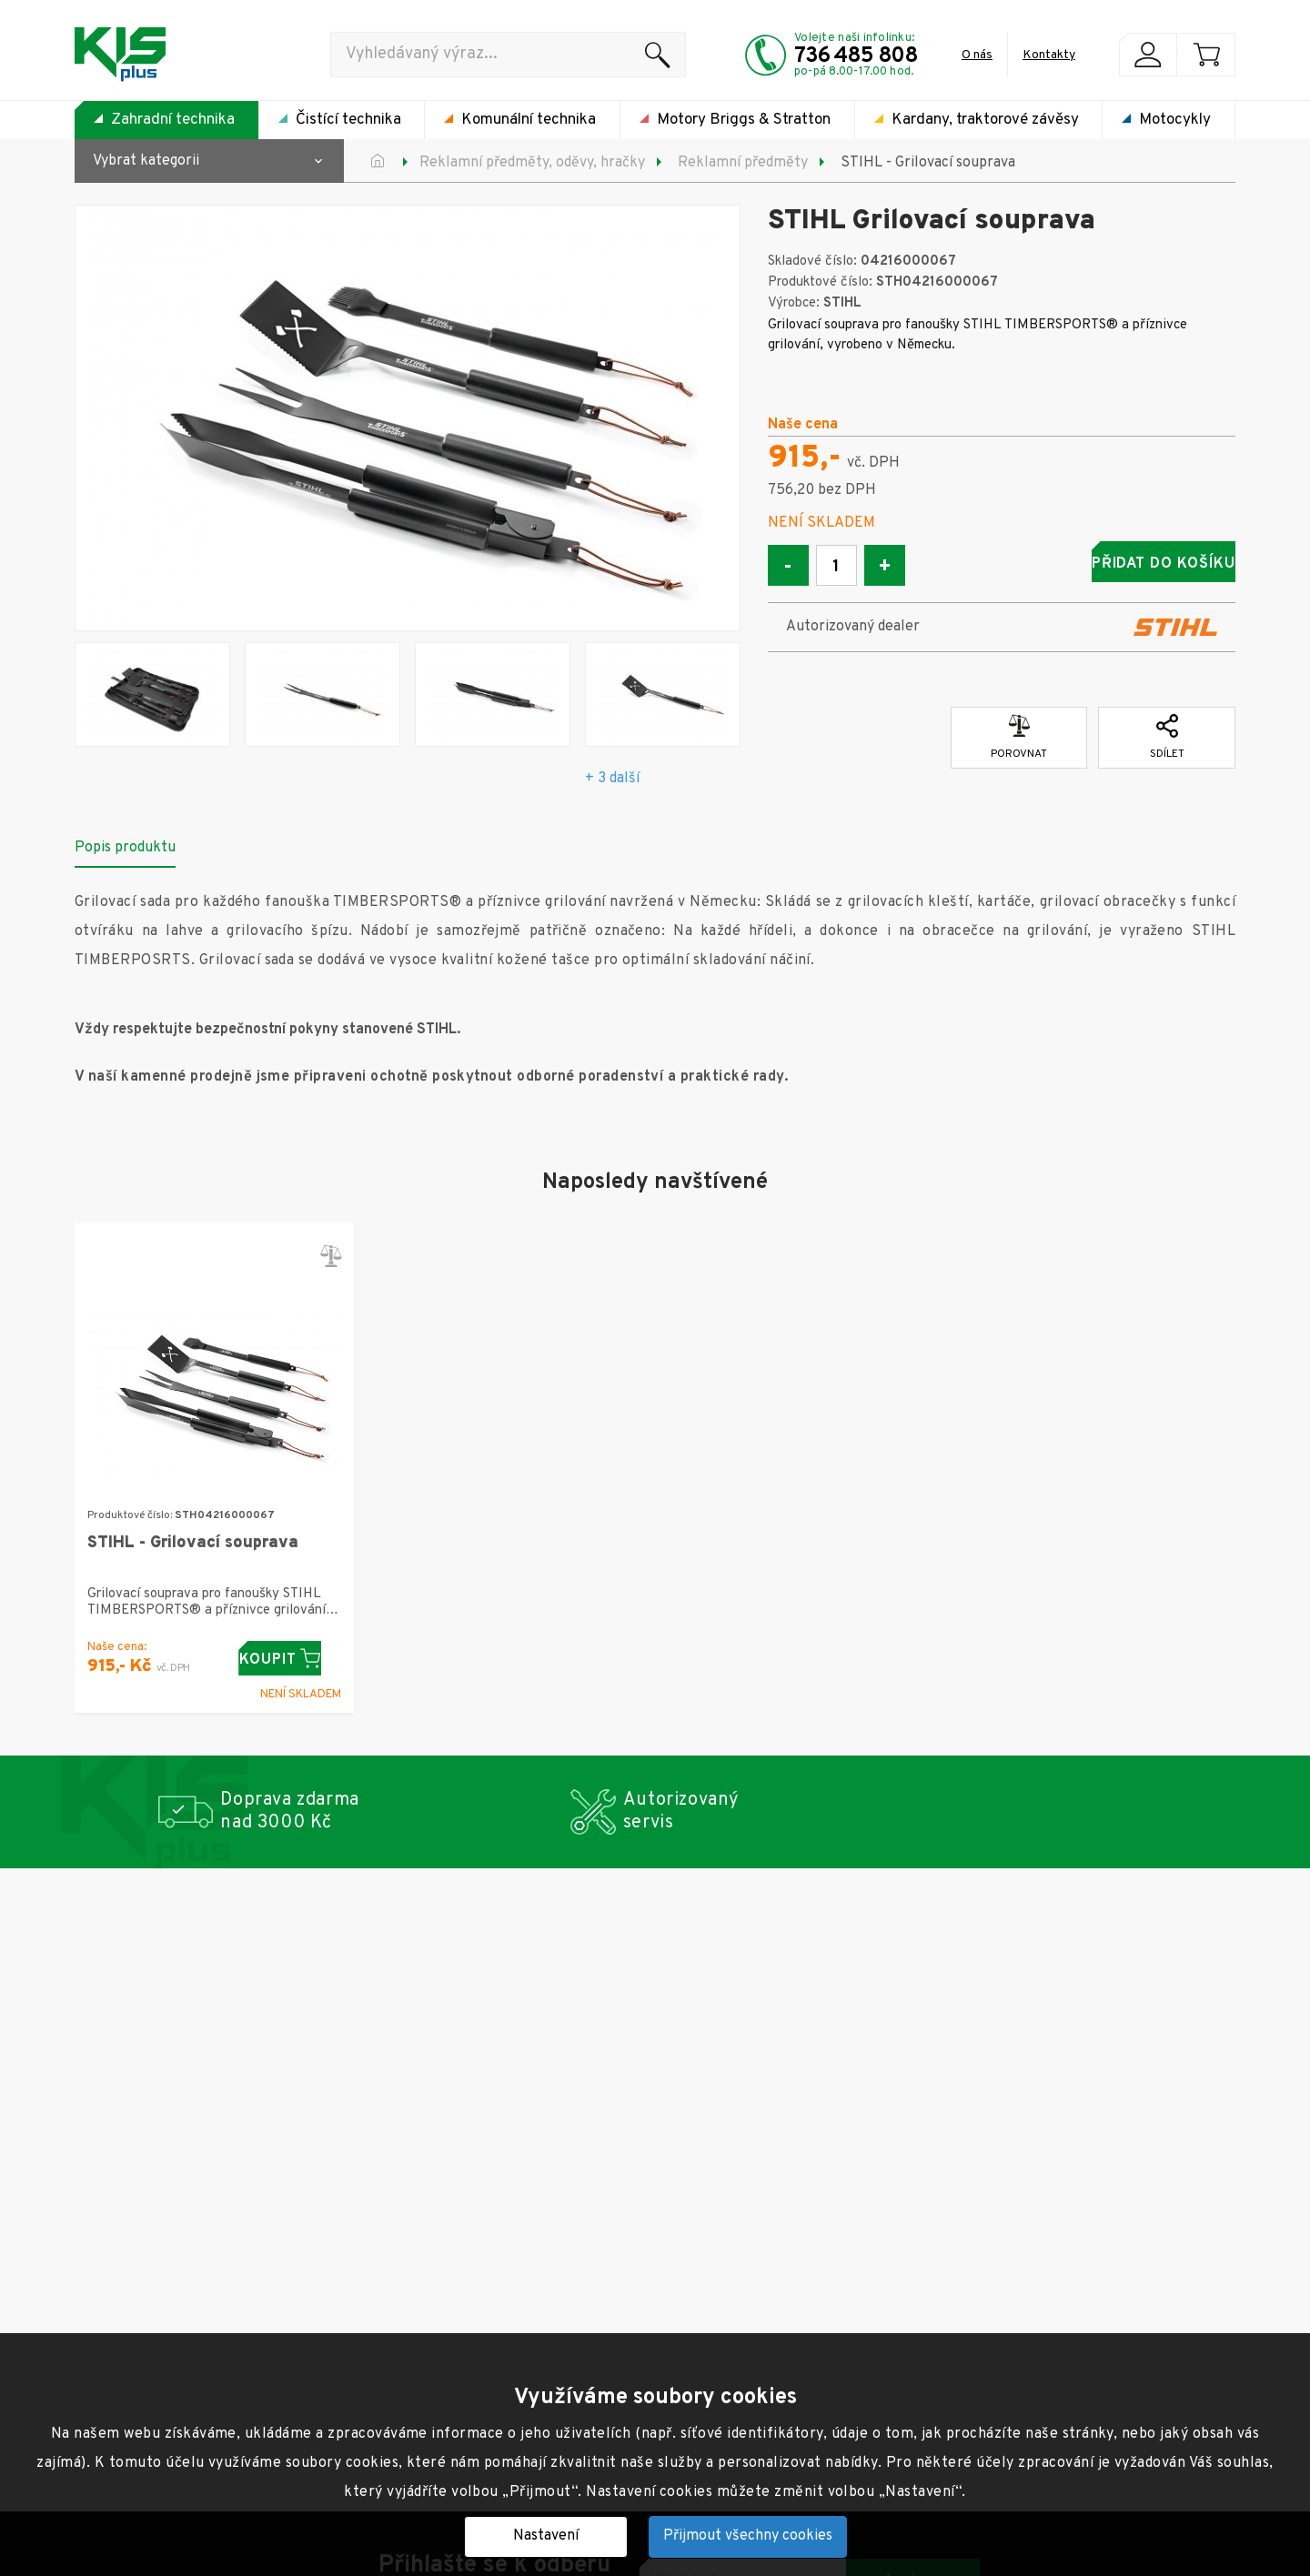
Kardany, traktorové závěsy (985, 120)
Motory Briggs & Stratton (744, 120)
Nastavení (546, 2536)
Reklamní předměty (743, 163)
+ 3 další (612, 779)
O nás (977, 55)
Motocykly (1175, 120)
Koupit (289, 1658)
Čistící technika (348, 120)
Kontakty (1049, 55)
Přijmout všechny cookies (747, 2536)
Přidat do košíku (1092, 564)
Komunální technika (528, 120)
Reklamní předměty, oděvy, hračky (532, 163)
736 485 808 (856, 56)
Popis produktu (125, 848)
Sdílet (1167, 729)
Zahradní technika (173, 120)
